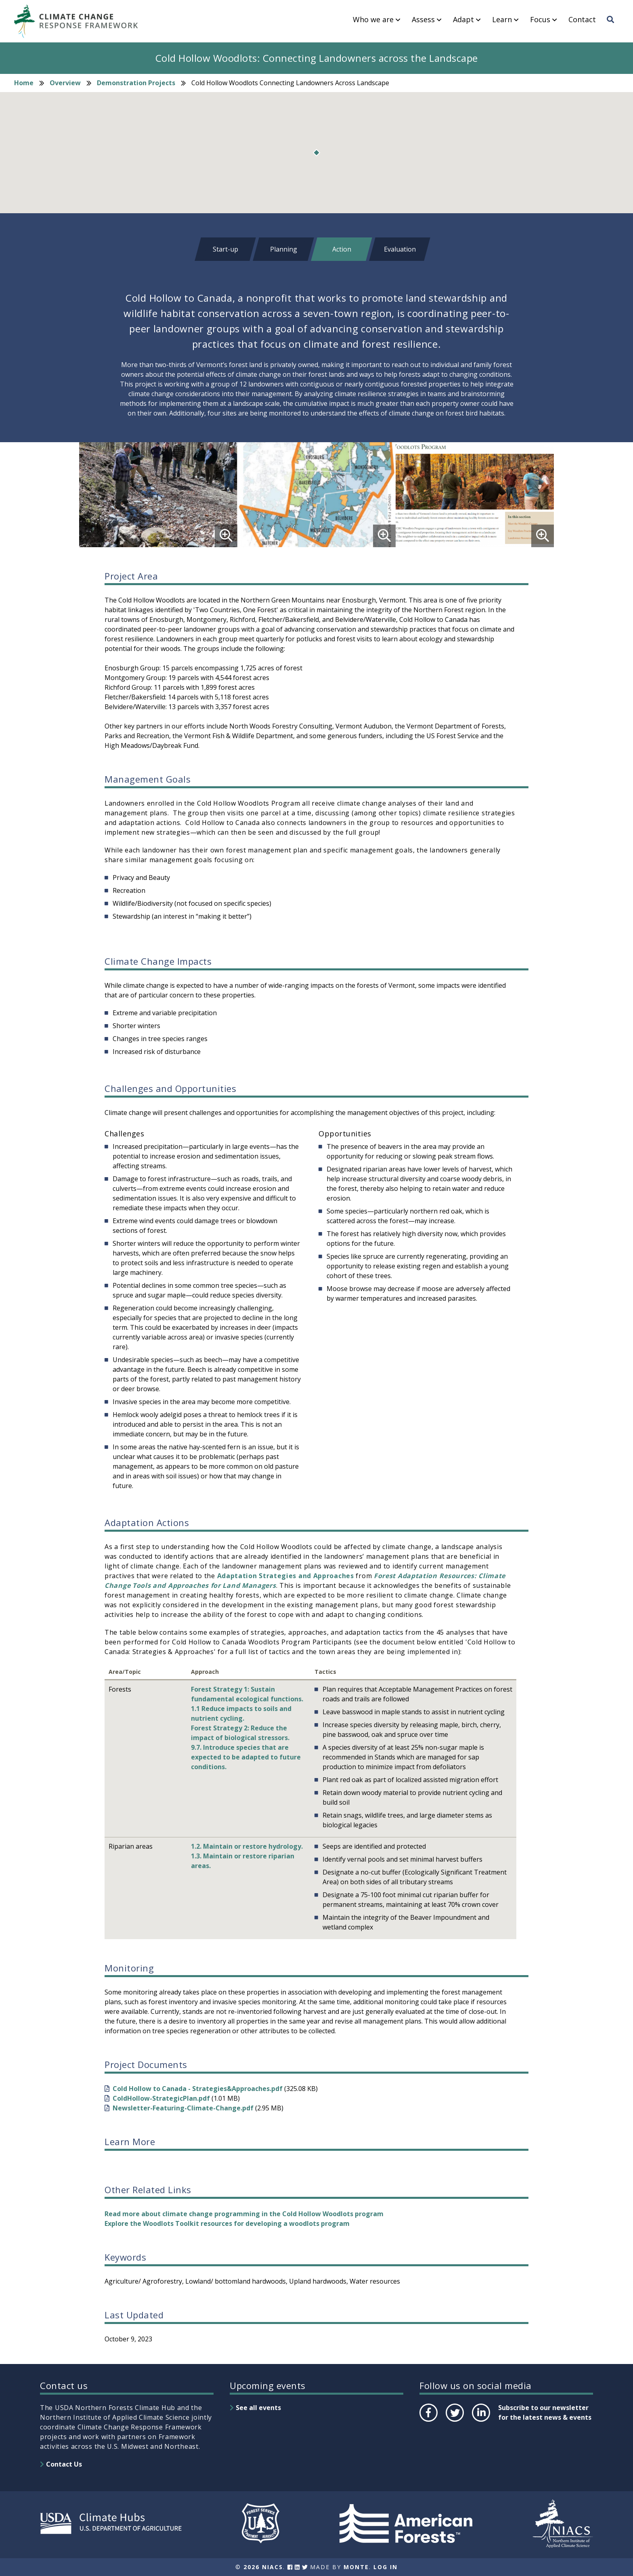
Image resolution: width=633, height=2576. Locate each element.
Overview (65, 82)
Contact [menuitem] (582, 19)
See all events (258, 2407)
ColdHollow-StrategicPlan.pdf (161, 2098)
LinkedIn (480, 2421)
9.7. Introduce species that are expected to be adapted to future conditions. (246, 1757)
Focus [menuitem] (540, 19)
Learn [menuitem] (502, 19)
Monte (356, 2567)
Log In (385, 2567)
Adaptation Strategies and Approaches (285, 1575)
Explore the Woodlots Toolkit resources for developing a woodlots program (227, 2223)
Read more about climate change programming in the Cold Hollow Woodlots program (244, 2213)
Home (24, 82)
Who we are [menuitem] (373, 19)
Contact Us (64, 2464)
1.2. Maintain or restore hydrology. (247, 1846)
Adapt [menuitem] (463, 19)
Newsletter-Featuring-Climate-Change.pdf (183, 2108)
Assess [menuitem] (423, 19)
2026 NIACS (263, 2567)
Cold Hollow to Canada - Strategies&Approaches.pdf (198, 2088)
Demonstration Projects (136, 82)
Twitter (454, 2421)
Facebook (428, 2421)
